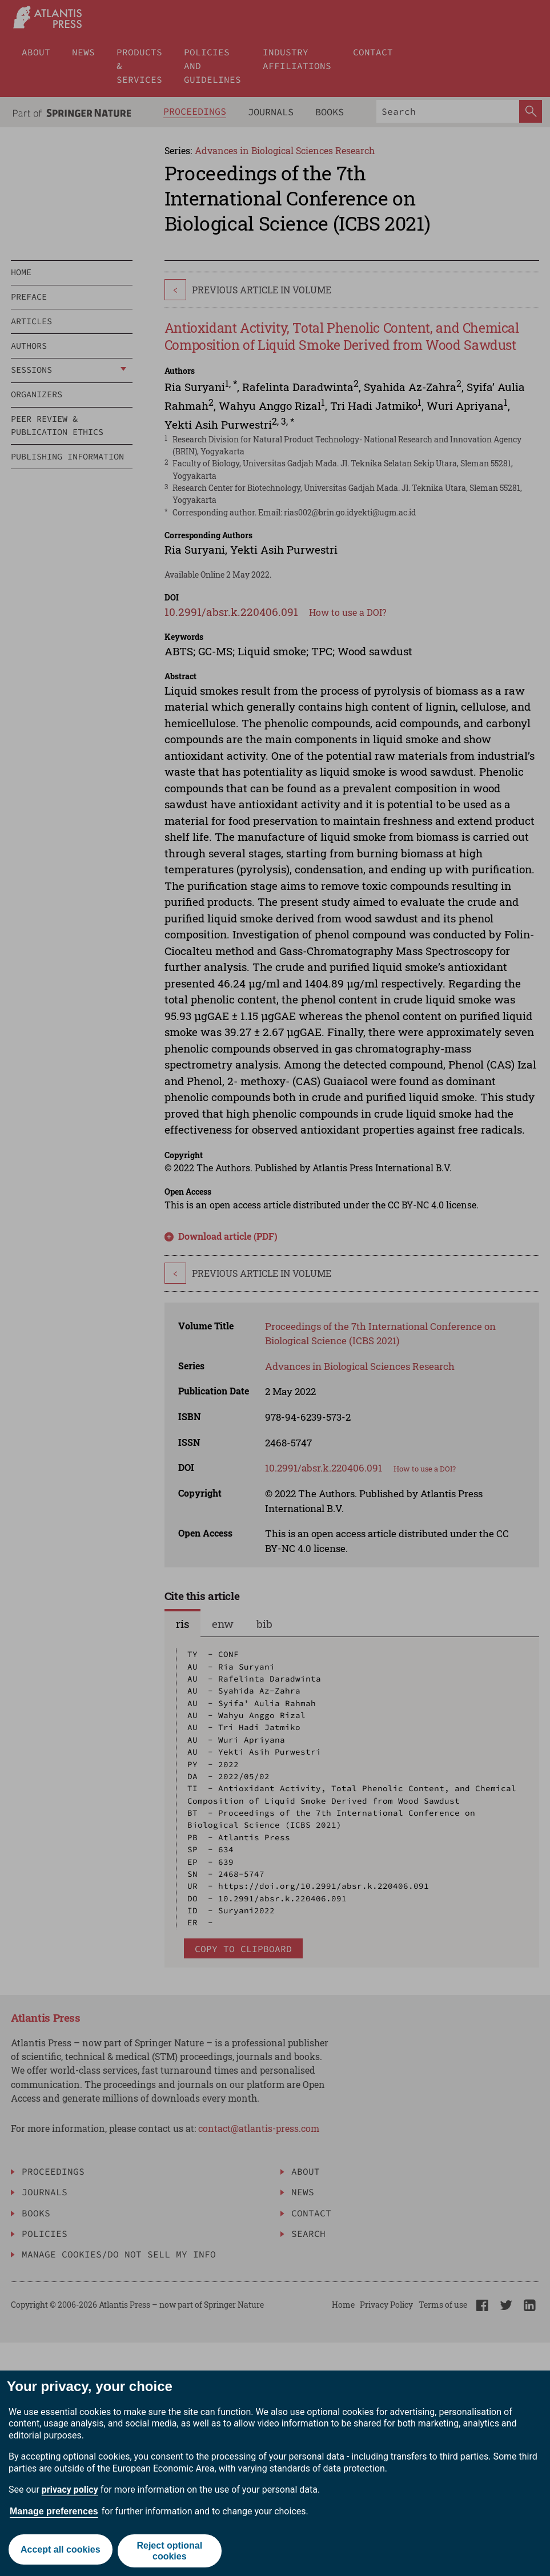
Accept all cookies (59, 2550)
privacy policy (70, 2489)
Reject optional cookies (170, 2551)
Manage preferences (54, 2511)
